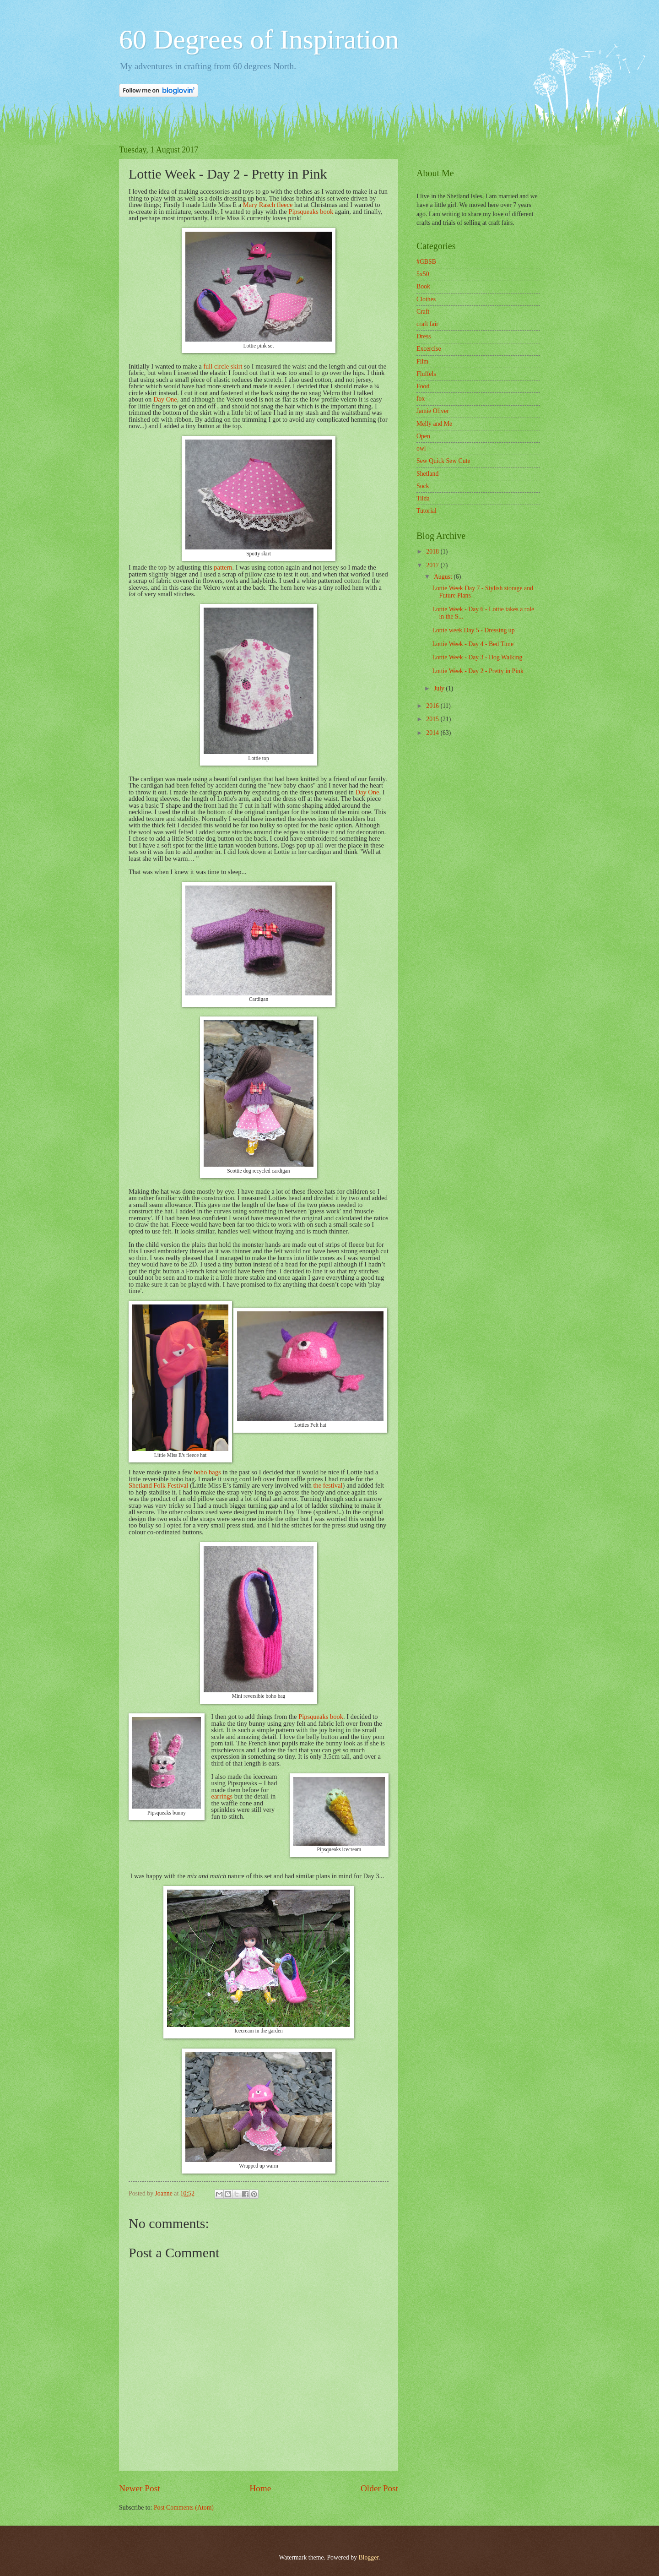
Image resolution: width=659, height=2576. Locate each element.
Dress (423, 336)
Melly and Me (434, 423)
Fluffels (426, 373)
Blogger (368, 2557)
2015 (433, 719)
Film (422, 361)
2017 (433, 565)
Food (422, 386)
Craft (422, 311)
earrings (221, 1796)
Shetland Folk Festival (158, 1485)
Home (260, 2488)
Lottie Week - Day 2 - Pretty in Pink (477, 671)
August (444, 576)
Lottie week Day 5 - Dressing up (473, 630)
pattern (223, 567)
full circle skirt (222, 366)
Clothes (426, 299)
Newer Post (139, 2488)
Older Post (379, 2488)
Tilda (423, 498)
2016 (433, 705)
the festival (328, 1485)
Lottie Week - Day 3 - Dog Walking (477, 657)
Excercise (428, 348)
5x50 (422, 274)
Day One (165, 399)
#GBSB (426, 261)
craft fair (427, 324)
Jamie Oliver (432, 411)
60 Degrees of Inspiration (259, 39)
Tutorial (426, 510)
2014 (433, 732)
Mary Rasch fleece (268, 204)
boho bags (207, 1472)
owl (421, 448)
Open (423, 436)
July (440, 688)
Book (423, 286)
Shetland (427, 473)
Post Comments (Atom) (184, 2507)
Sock (422, 486)
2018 (433, 551)
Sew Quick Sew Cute (443, 460)
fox (420, 398)
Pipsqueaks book (310, 211)
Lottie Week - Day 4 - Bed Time (472, 644)
